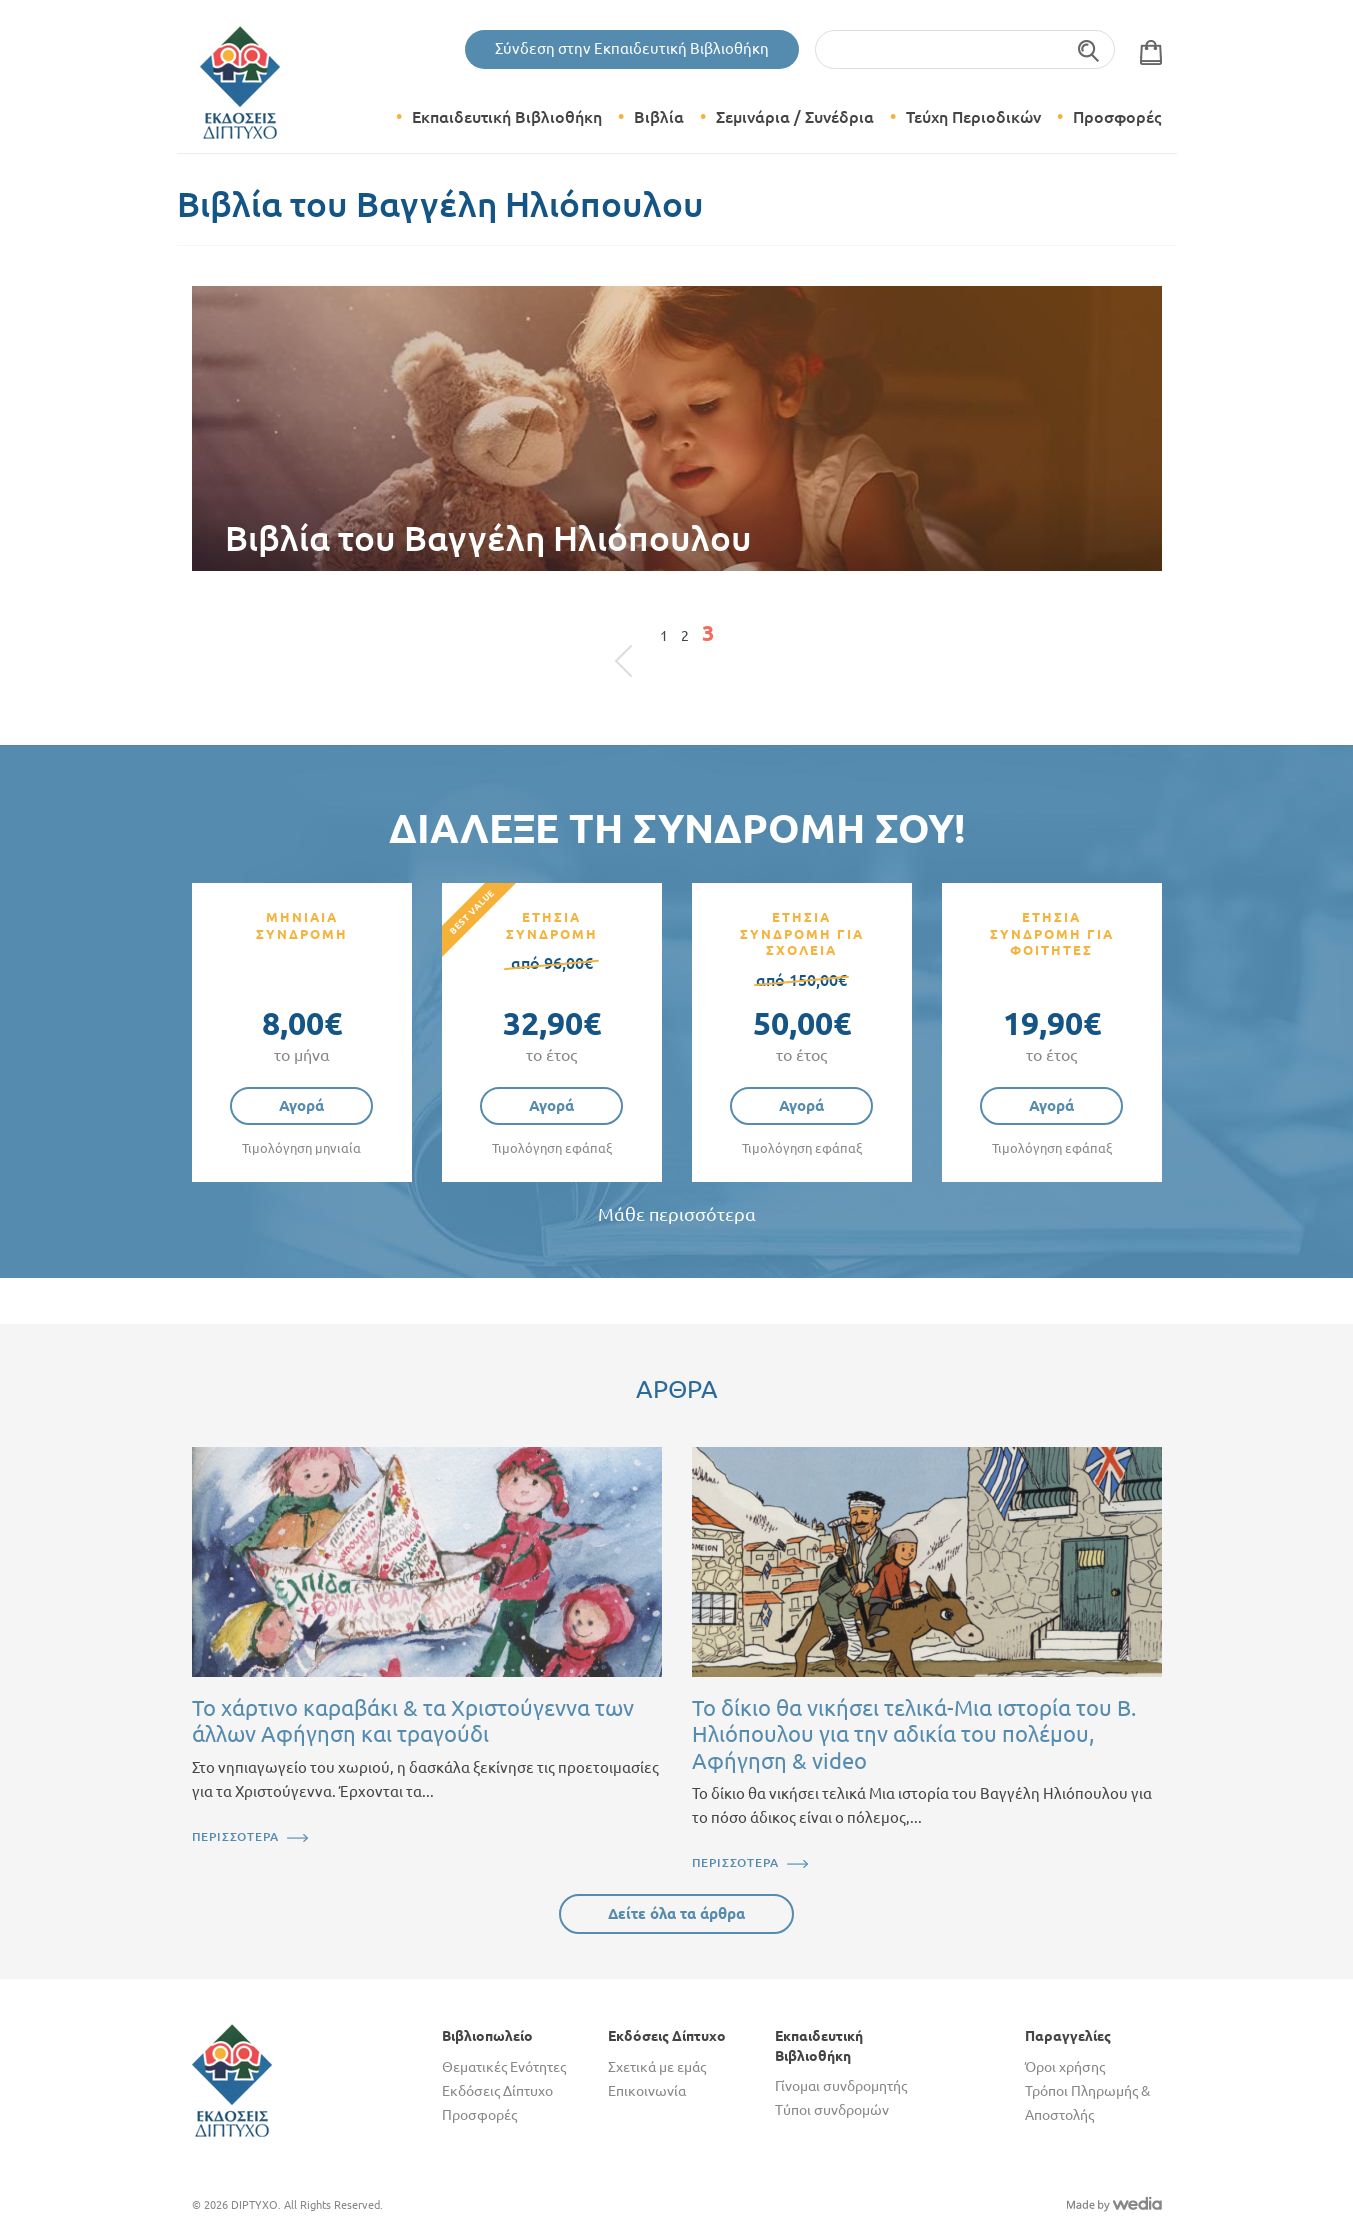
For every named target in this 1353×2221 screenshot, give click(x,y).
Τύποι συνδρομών (832, 2110)
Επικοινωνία (647, 2091)
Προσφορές (1117, 117)
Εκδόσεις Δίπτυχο (497, 2091)
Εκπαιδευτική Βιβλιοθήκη (507, 117)
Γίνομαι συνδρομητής (841, 2086)
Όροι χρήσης (1065, 2067)
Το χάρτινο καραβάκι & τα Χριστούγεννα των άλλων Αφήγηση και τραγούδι (413, 1720)
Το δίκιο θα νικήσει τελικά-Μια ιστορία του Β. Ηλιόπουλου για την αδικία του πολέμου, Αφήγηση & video (914, 1734)
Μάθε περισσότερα (677, 1214)
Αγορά (301, 1105)
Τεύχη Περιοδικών (973, 117)
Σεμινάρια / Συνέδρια (795, 117)
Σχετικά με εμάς (657, 2067)
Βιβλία (659, 117)
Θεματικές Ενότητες (504, 2067)
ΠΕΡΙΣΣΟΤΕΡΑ (235, 1836)
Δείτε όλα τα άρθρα (676, 1913)
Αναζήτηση (1089, 49)
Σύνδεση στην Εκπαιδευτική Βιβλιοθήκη (632, 48)
